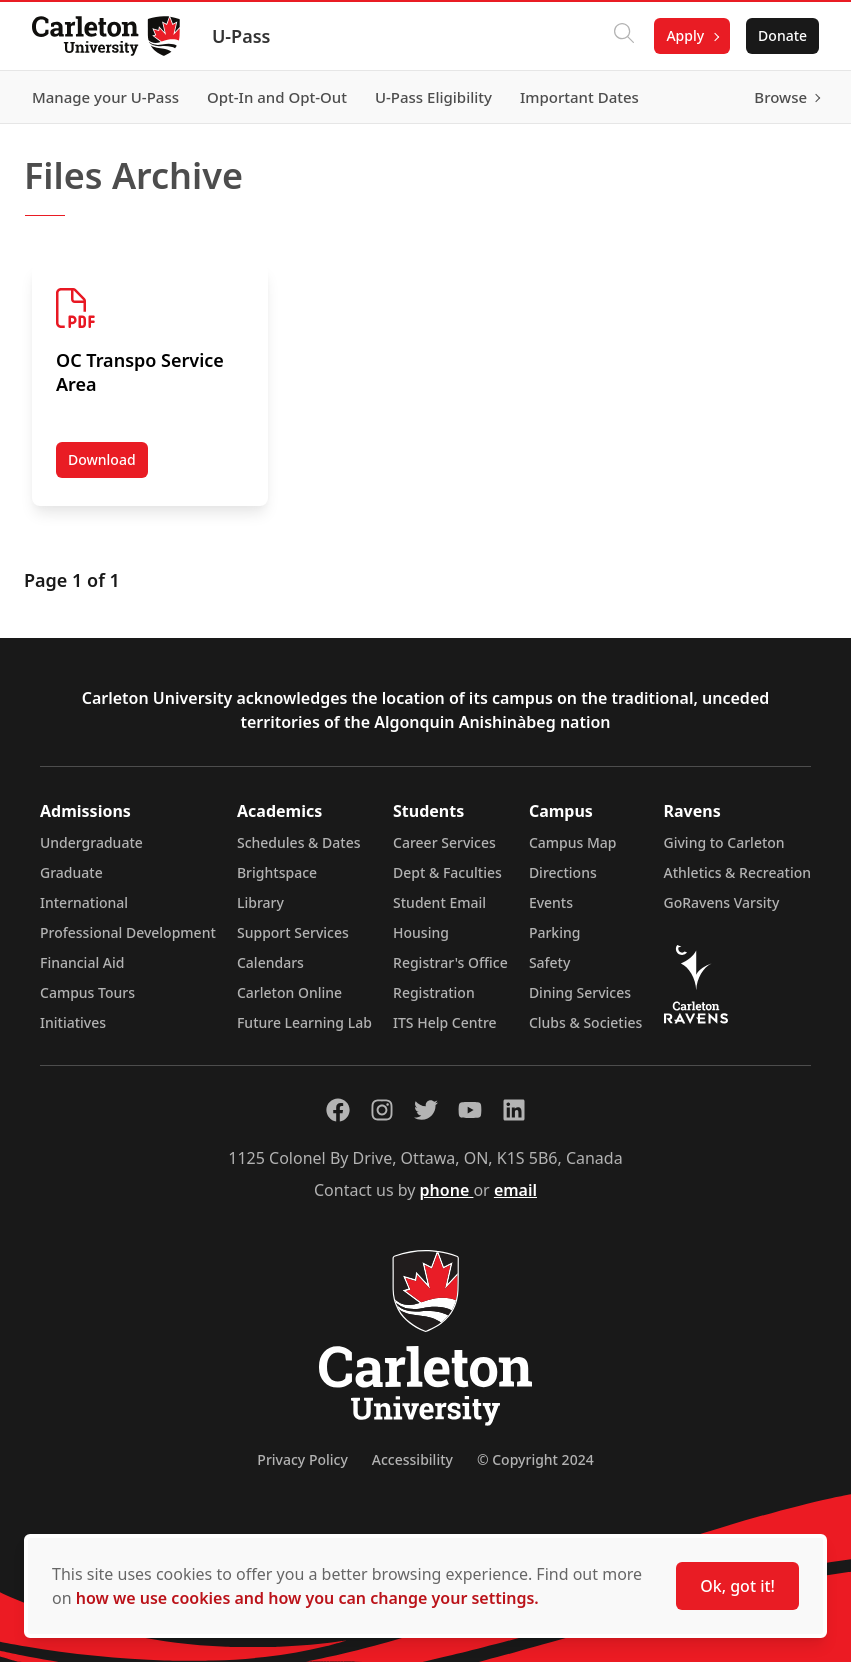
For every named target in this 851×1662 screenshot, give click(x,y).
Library (260, 902)
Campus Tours (87, 992)
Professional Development (128, 932)
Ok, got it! (737, 1586)
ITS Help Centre (445, 1022)
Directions (563, 872)
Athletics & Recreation (737, 872)
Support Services (293, 932)
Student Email (439, 902)
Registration (434, 992)
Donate (782, 35)
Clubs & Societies (585, 1022)
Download (108, 464)
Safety (550, 962)
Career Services (444, 842)
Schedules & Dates (299, 842)
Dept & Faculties (447, 872)
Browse (780, 97)
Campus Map (573, 842)
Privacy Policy (302, 1459)
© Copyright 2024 (535, 1459)
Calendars (270, 962)
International (84, 902)
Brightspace (277, 872)
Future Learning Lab (304, 1022)
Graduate (71, 872)
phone (447, 1190)
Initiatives (73, 1022)
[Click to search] (624, 36)
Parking (555, 932)
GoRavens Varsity (722, 902)
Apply (685, 35)
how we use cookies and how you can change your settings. (307, 1598)
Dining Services (580, 992)
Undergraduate (91, 842)
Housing (421, 932)
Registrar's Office (450, 962)
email (515, 1190)
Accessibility (412, 1459)
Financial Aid (82, 962)
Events (551, 902)
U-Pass (241, 36)
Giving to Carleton (724, 842)
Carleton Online (289, 992)
